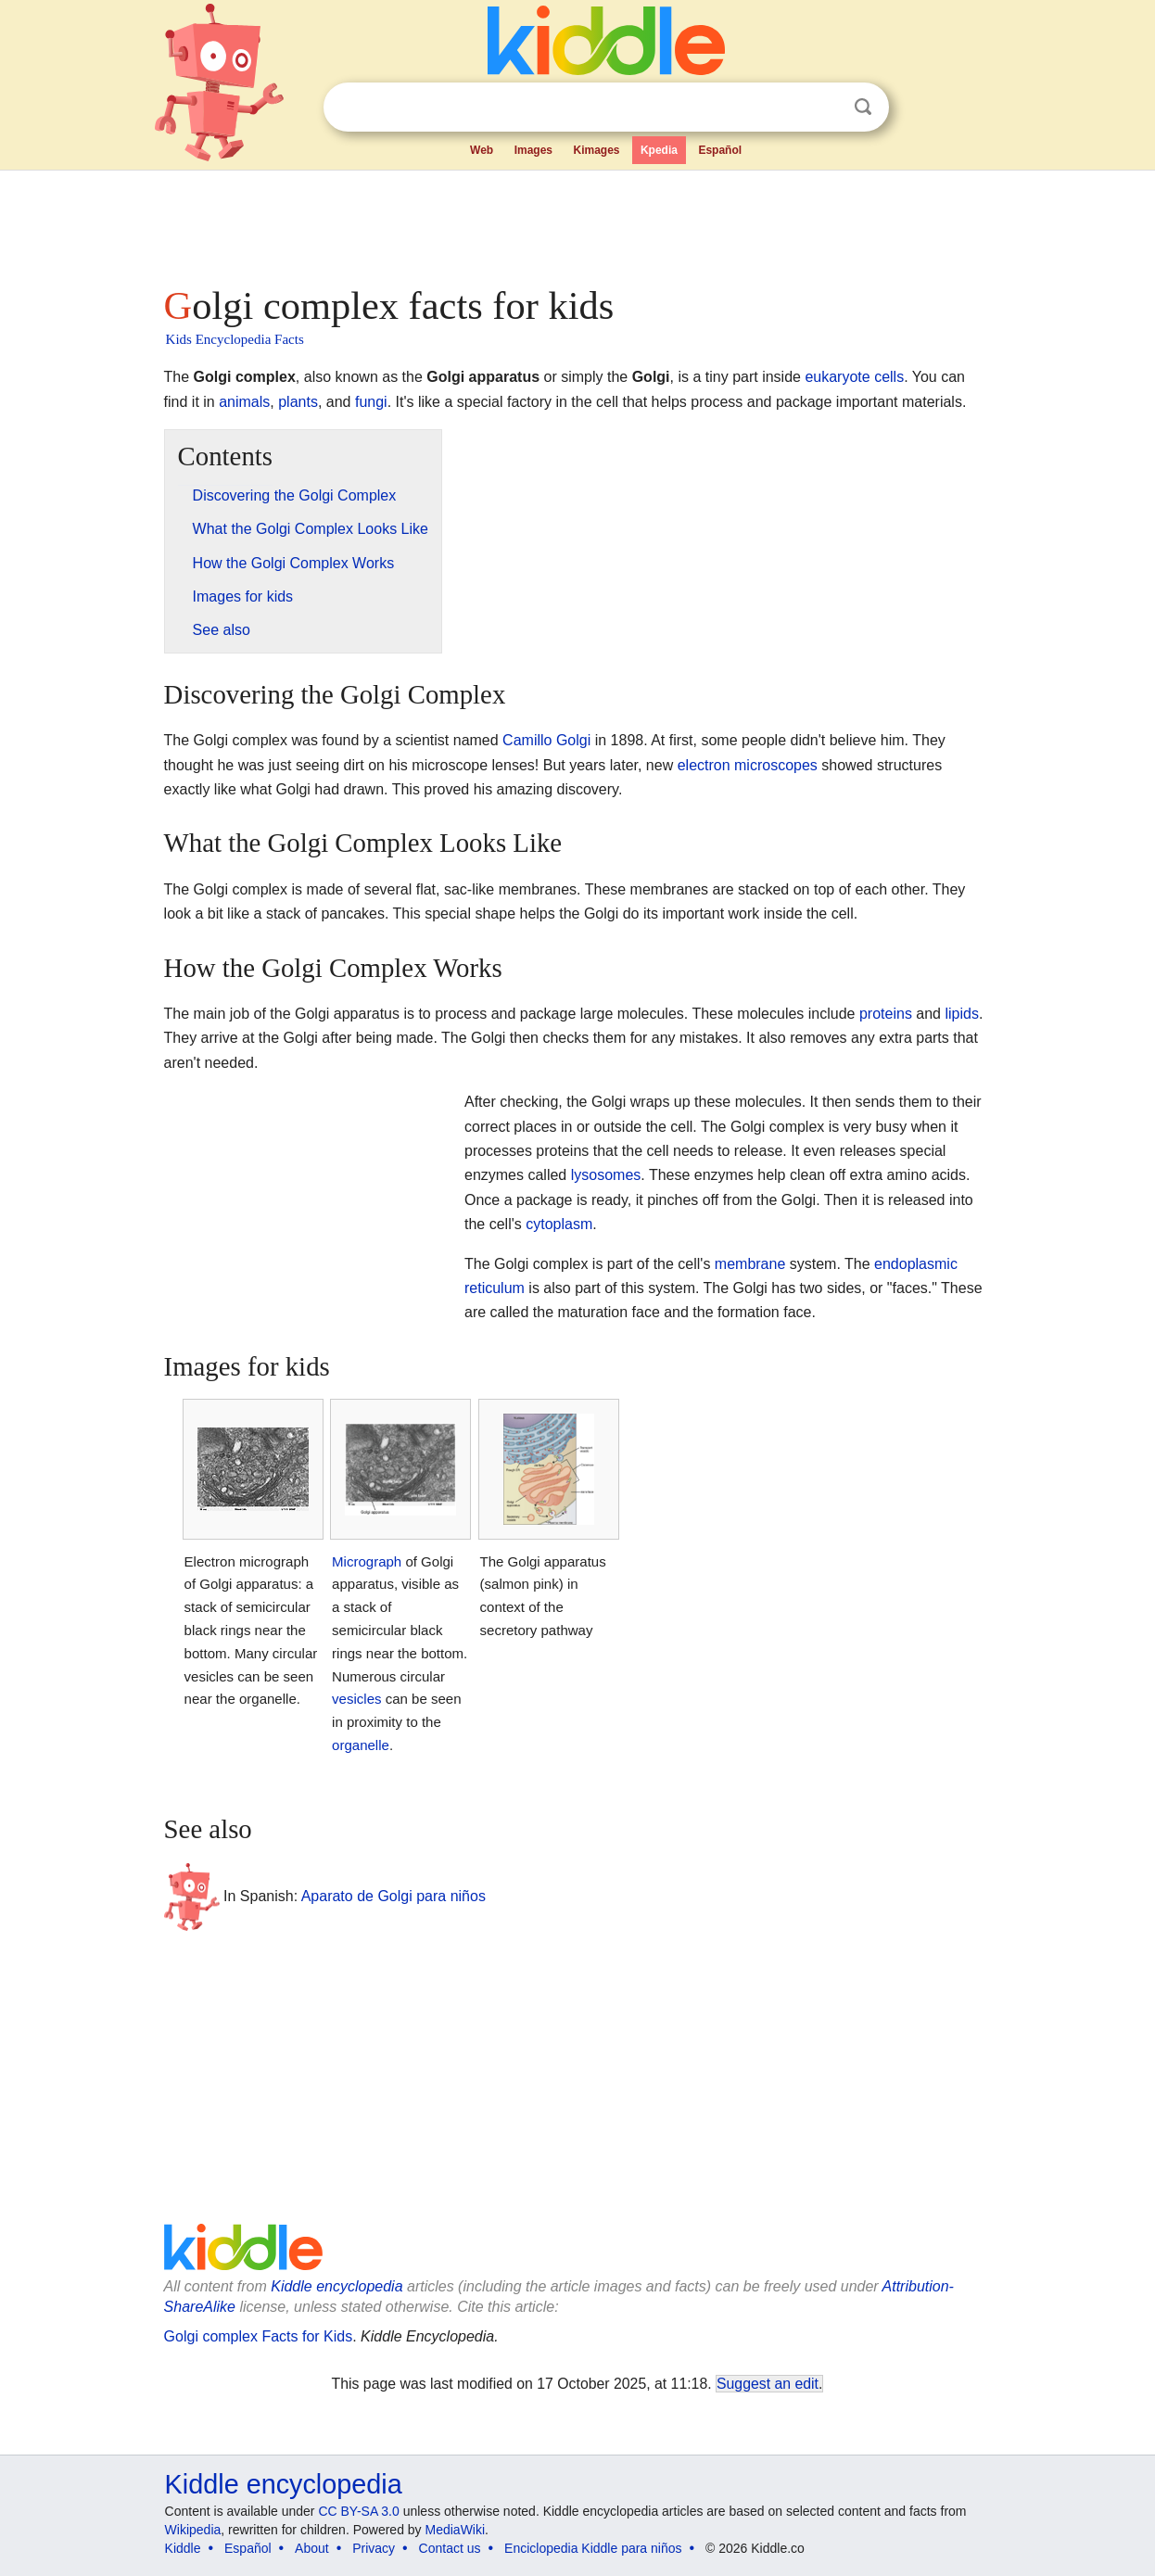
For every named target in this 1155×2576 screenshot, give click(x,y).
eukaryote (837, 377)
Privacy (373, 2548)
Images (533, 150)
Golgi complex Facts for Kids (258, 2336)
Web (481, 150)
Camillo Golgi (546, 740)
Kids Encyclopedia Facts (235, 339)
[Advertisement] (576, 222)
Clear (825, 107)
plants (298, 402)
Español (720, 150)
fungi (371, 402)
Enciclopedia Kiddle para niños (592, 2548)
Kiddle (183, 2548)
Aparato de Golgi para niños (393, 1896)
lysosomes (606, 1175)
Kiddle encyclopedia (336, 2286)
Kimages (596, 150)
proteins (885, 1014)
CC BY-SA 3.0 (358, 2511)
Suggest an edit (768, 2384)
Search (863, 107)
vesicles (356, 1699)
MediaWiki (455, 2529)
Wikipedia (193, 2529)
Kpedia (659, 150)
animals (244, 402)
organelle (360, 1745)
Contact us (450, 2548)
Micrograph (366, 1561)
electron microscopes (748, 765)
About (312, 2548)
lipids (961, 1014)
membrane (750, 1264)
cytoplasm (559, 1224)
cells (889, 377)
